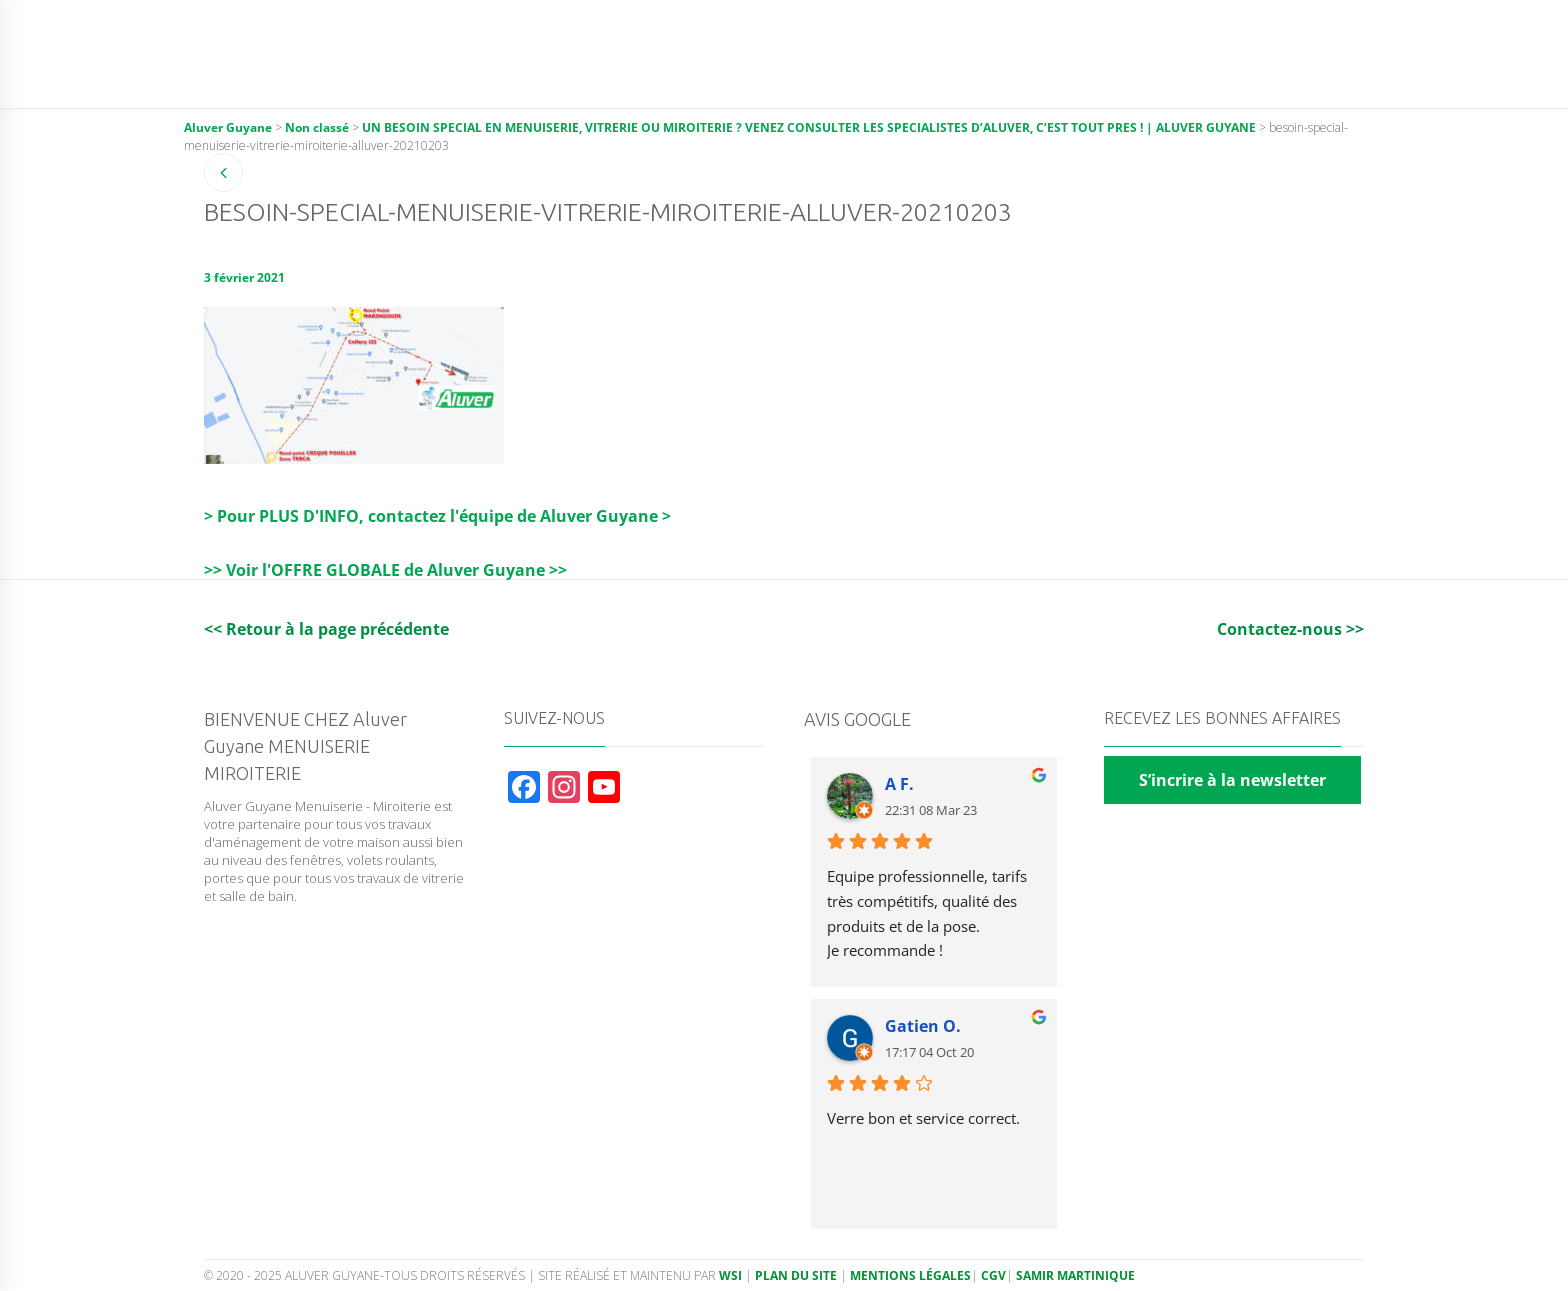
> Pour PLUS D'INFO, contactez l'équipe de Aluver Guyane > (437, 516)
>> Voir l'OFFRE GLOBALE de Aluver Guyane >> (385, 570)
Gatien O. (923, 1026)
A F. (899, 784)
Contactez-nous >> (1290, 629)
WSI (732, 1275)
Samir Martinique (1075, 1275)
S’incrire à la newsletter (1232, 780)
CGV (993, 1275)
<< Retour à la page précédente (326, 629)
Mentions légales (910, 1275)
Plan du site (796, 1275)
